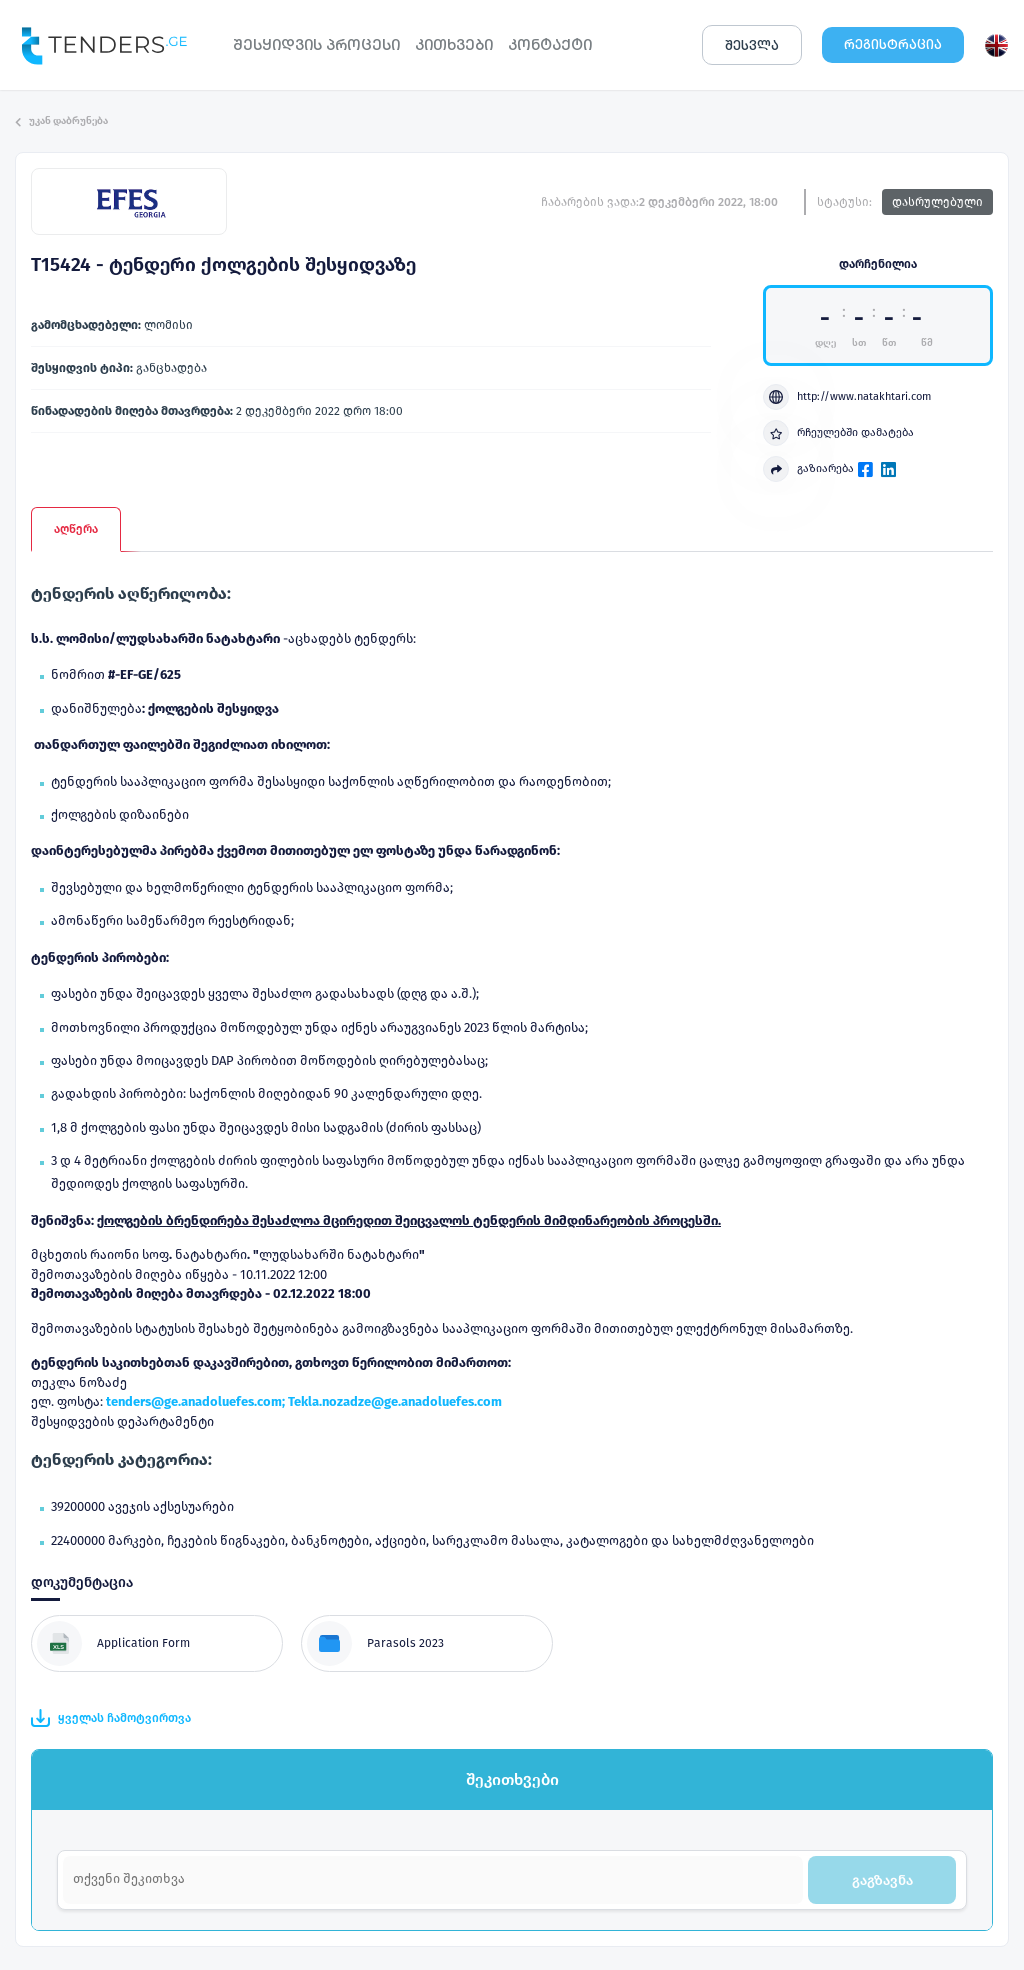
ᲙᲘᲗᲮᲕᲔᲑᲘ (454, 44)
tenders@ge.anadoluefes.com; (197, 1401)
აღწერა (76, 529)
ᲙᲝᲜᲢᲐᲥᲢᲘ (550, 44)
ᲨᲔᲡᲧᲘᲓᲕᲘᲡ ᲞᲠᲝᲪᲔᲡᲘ (316, 44)
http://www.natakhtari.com (847, 397)
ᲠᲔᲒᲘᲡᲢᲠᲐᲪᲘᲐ (893, 44)
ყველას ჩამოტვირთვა (111, 1718)
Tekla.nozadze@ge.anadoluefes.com (395, 1401)
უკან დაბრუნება (61, 121)
